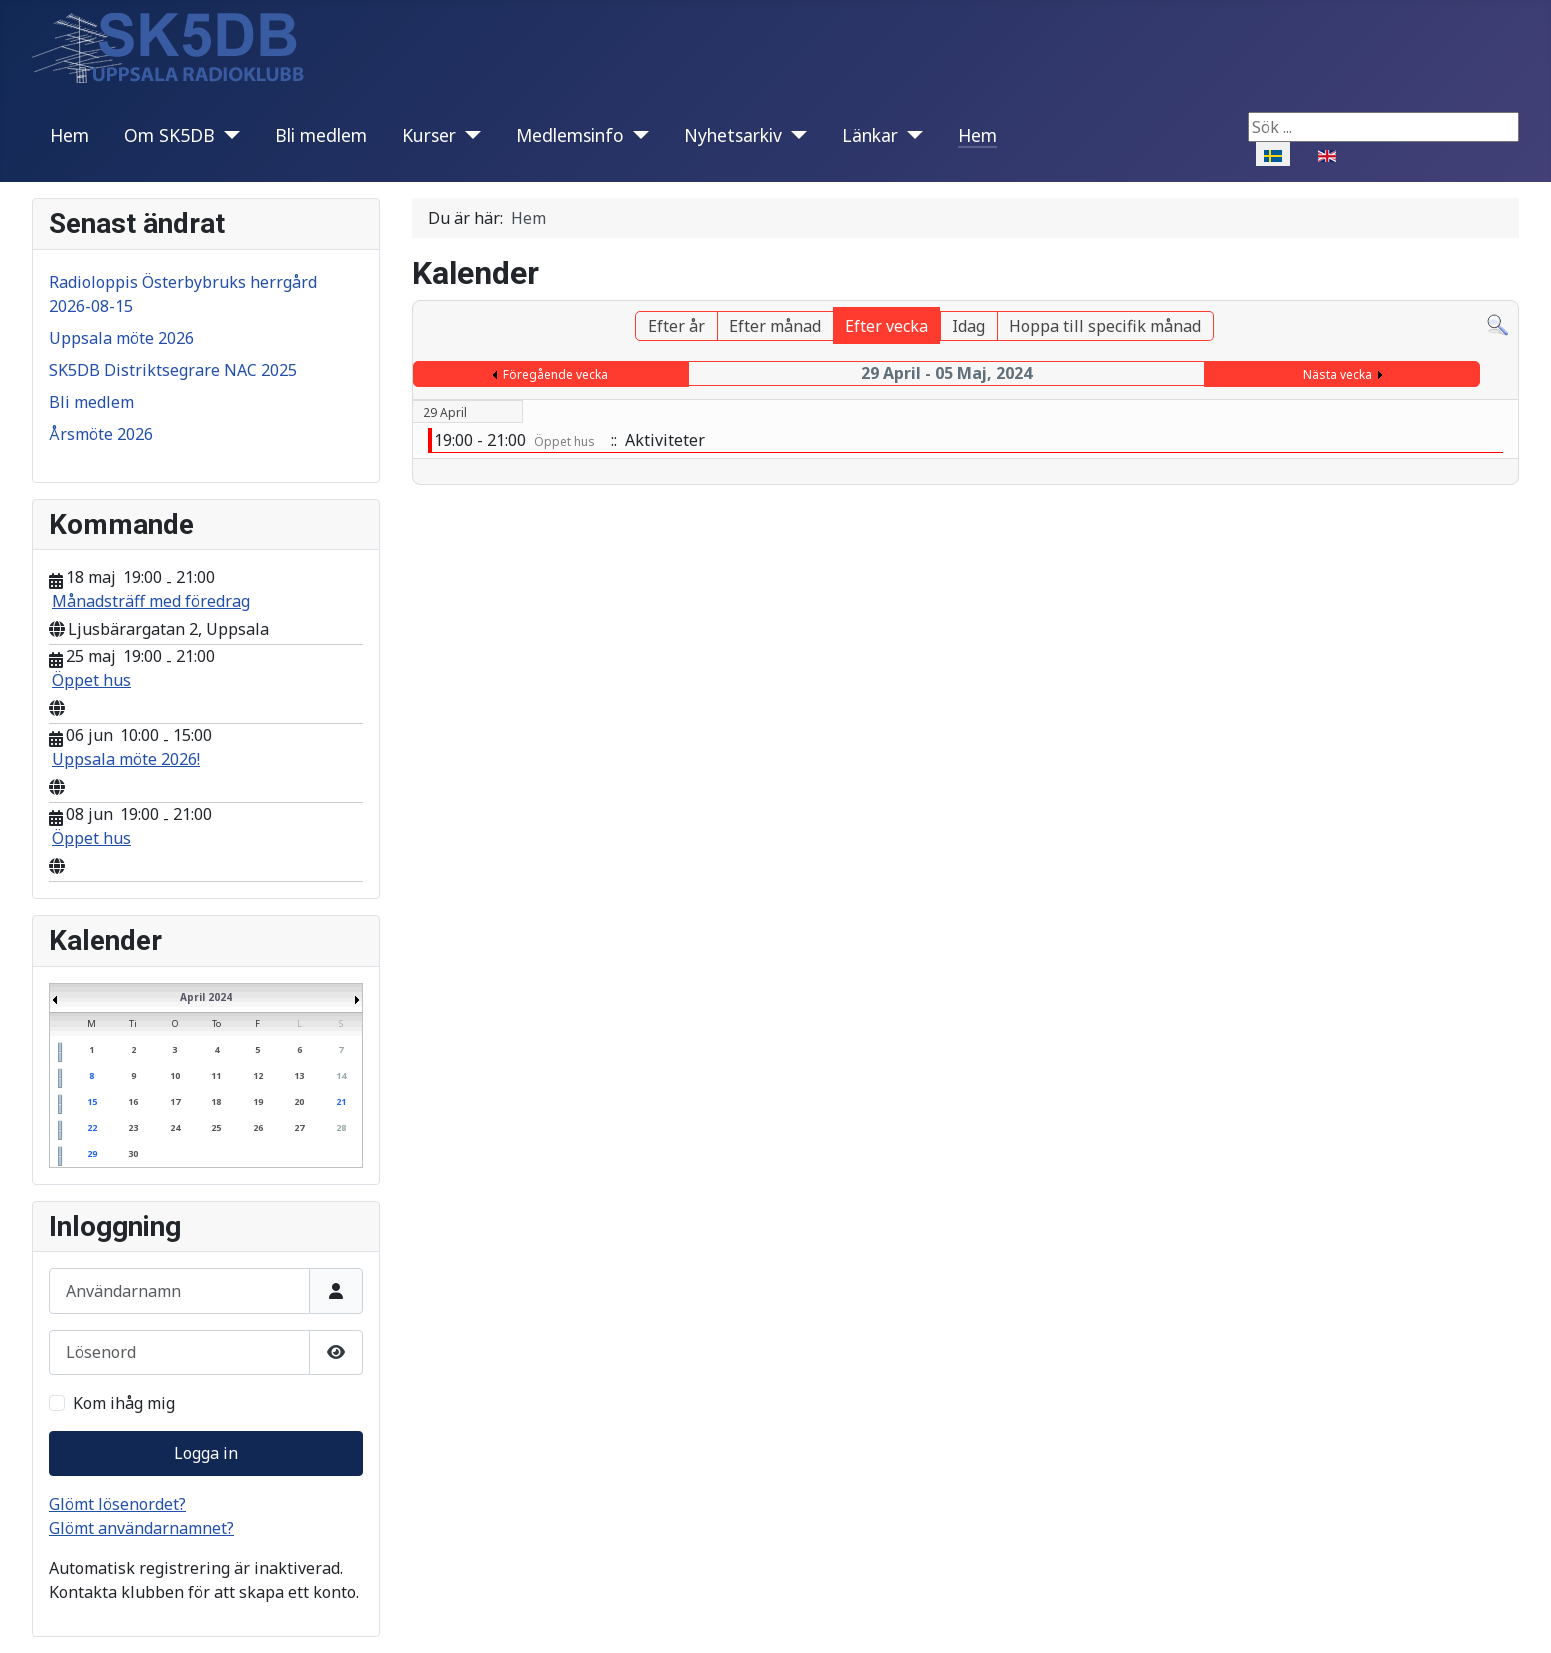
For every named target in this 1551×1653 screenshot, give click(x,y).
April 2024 (206, 997)
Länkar (870, 135)
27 (299, 1127)
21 (341, 1101)
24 (175, 1127)
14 (341, 1075)
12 (258, 1075)
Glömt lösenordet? (117, 1504)
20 (299, 1101)
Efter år (676, 326)
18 (216, 1101)
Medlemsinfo (570, 135)
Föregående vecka (555, 374)
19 (258, 1101)
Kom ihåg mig (124, 1403)
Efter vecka (886, 326)
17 (175, 1101)
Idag (968, 326)
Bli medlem (321, 135)
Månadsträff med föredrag (151, 601)
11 (216, 1075)
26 (258, 1127)
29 (92, 1153)
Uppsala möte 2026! (126, 759)
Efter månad (775, 326)
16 (133, 1101)
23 (133, 1127)
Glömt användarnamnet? (141, 1528)
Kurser (429, 135)
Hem (69, 135)
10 (175, 1075)
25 (216, 1127)
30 (133, 1153)
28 (341, 1127)
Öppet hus (91, 680)
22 (92, 1127)
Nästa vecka (1337, 374)
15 (92, 1101)
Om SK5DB (169, 135)
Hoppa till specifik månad (1105, 326)
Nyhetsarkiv (733, 135)
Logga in (206, 1453)
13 (299, 1075)
